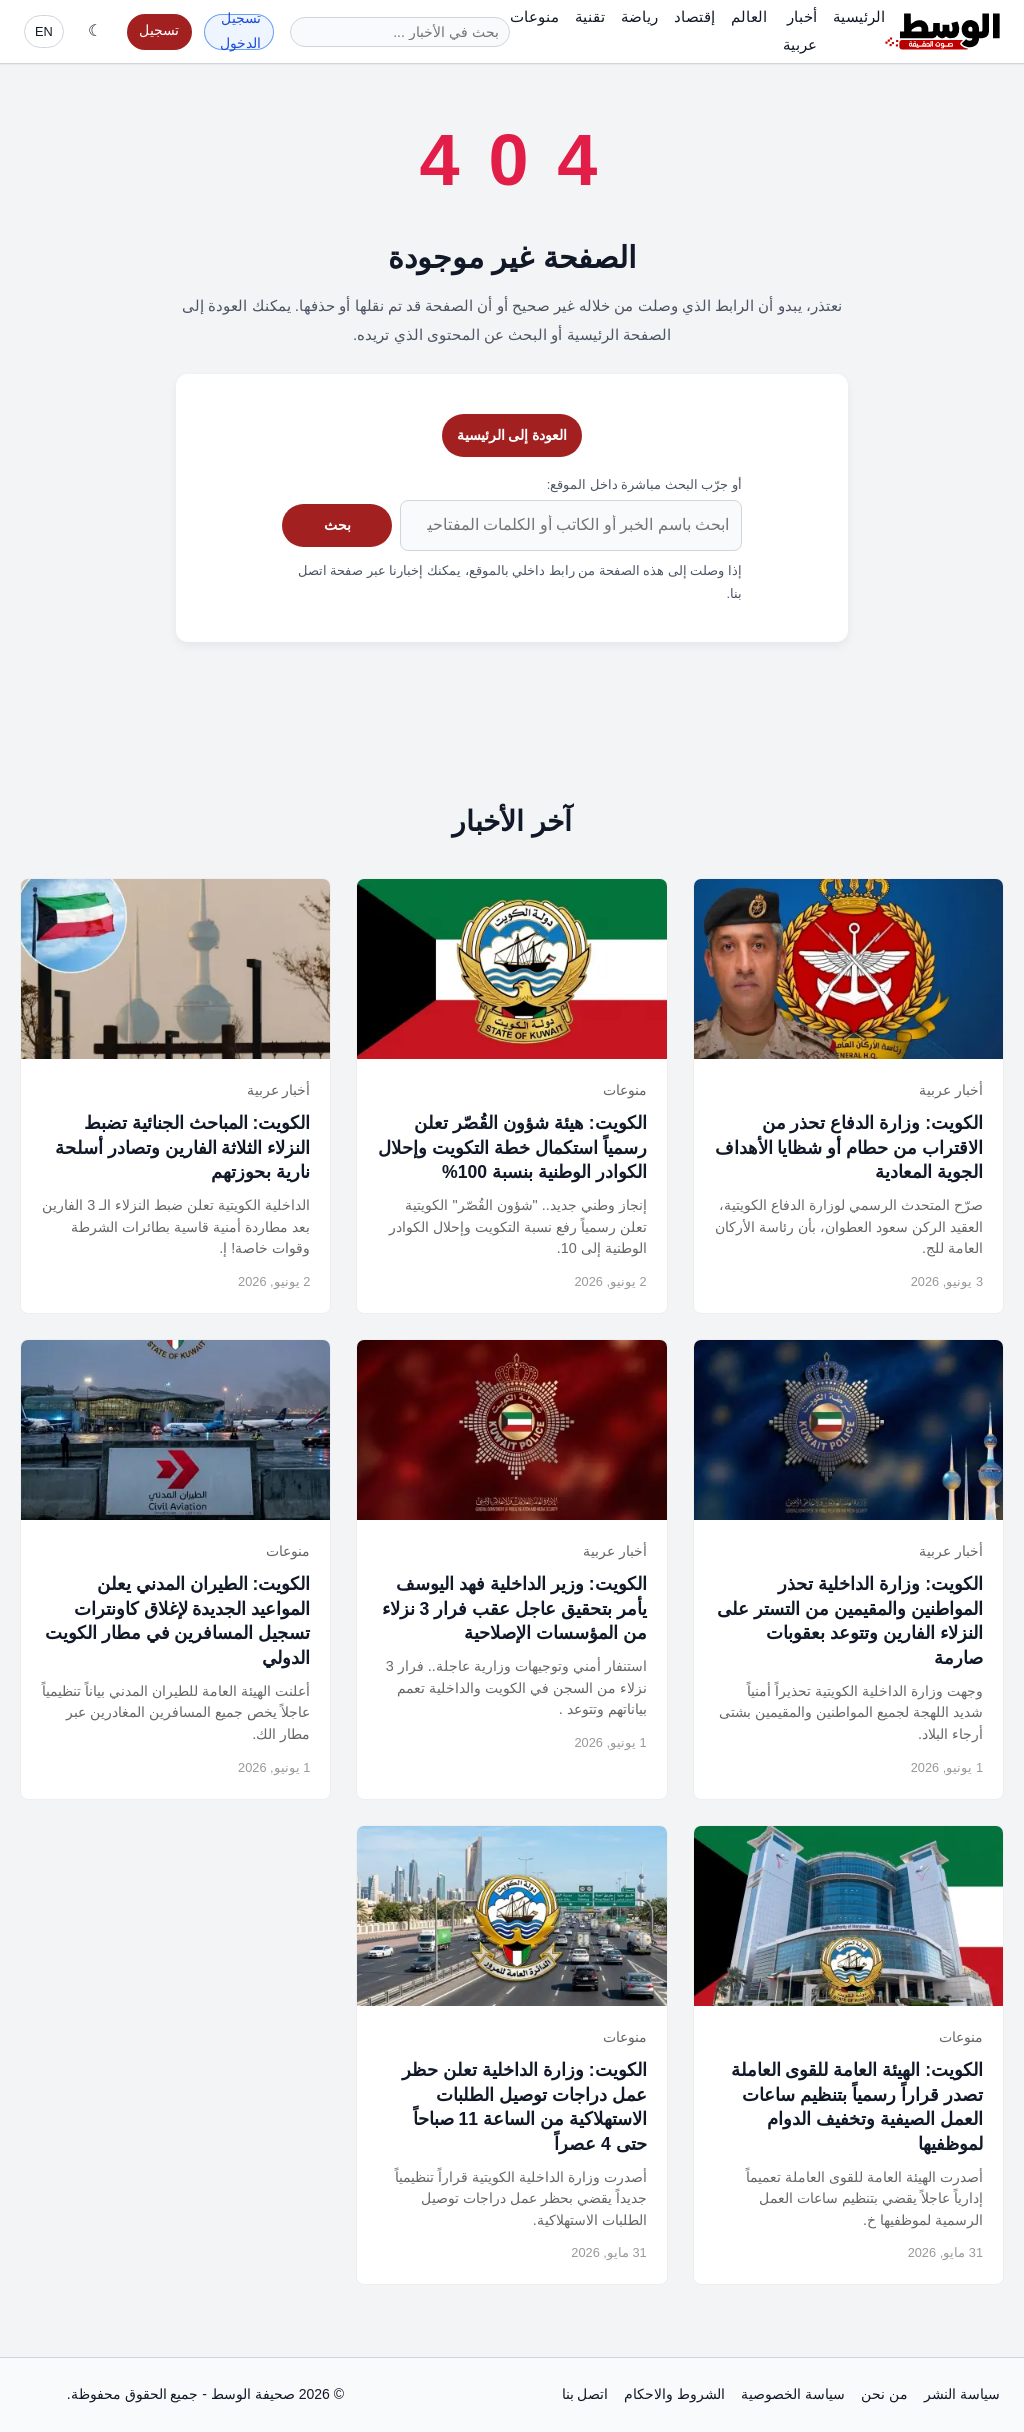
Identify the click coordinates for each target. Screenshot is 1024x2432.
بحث (337, 525)
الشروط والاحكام (674, 2394)
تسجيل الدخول (240, 32)
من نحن (884, 2394)
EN (44, 31)
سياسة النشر (962, 2394)
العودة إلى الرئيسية (512, 435)
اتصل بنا (585, 2394)
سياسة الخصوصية (793, 2394)
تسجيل (159, 30)
